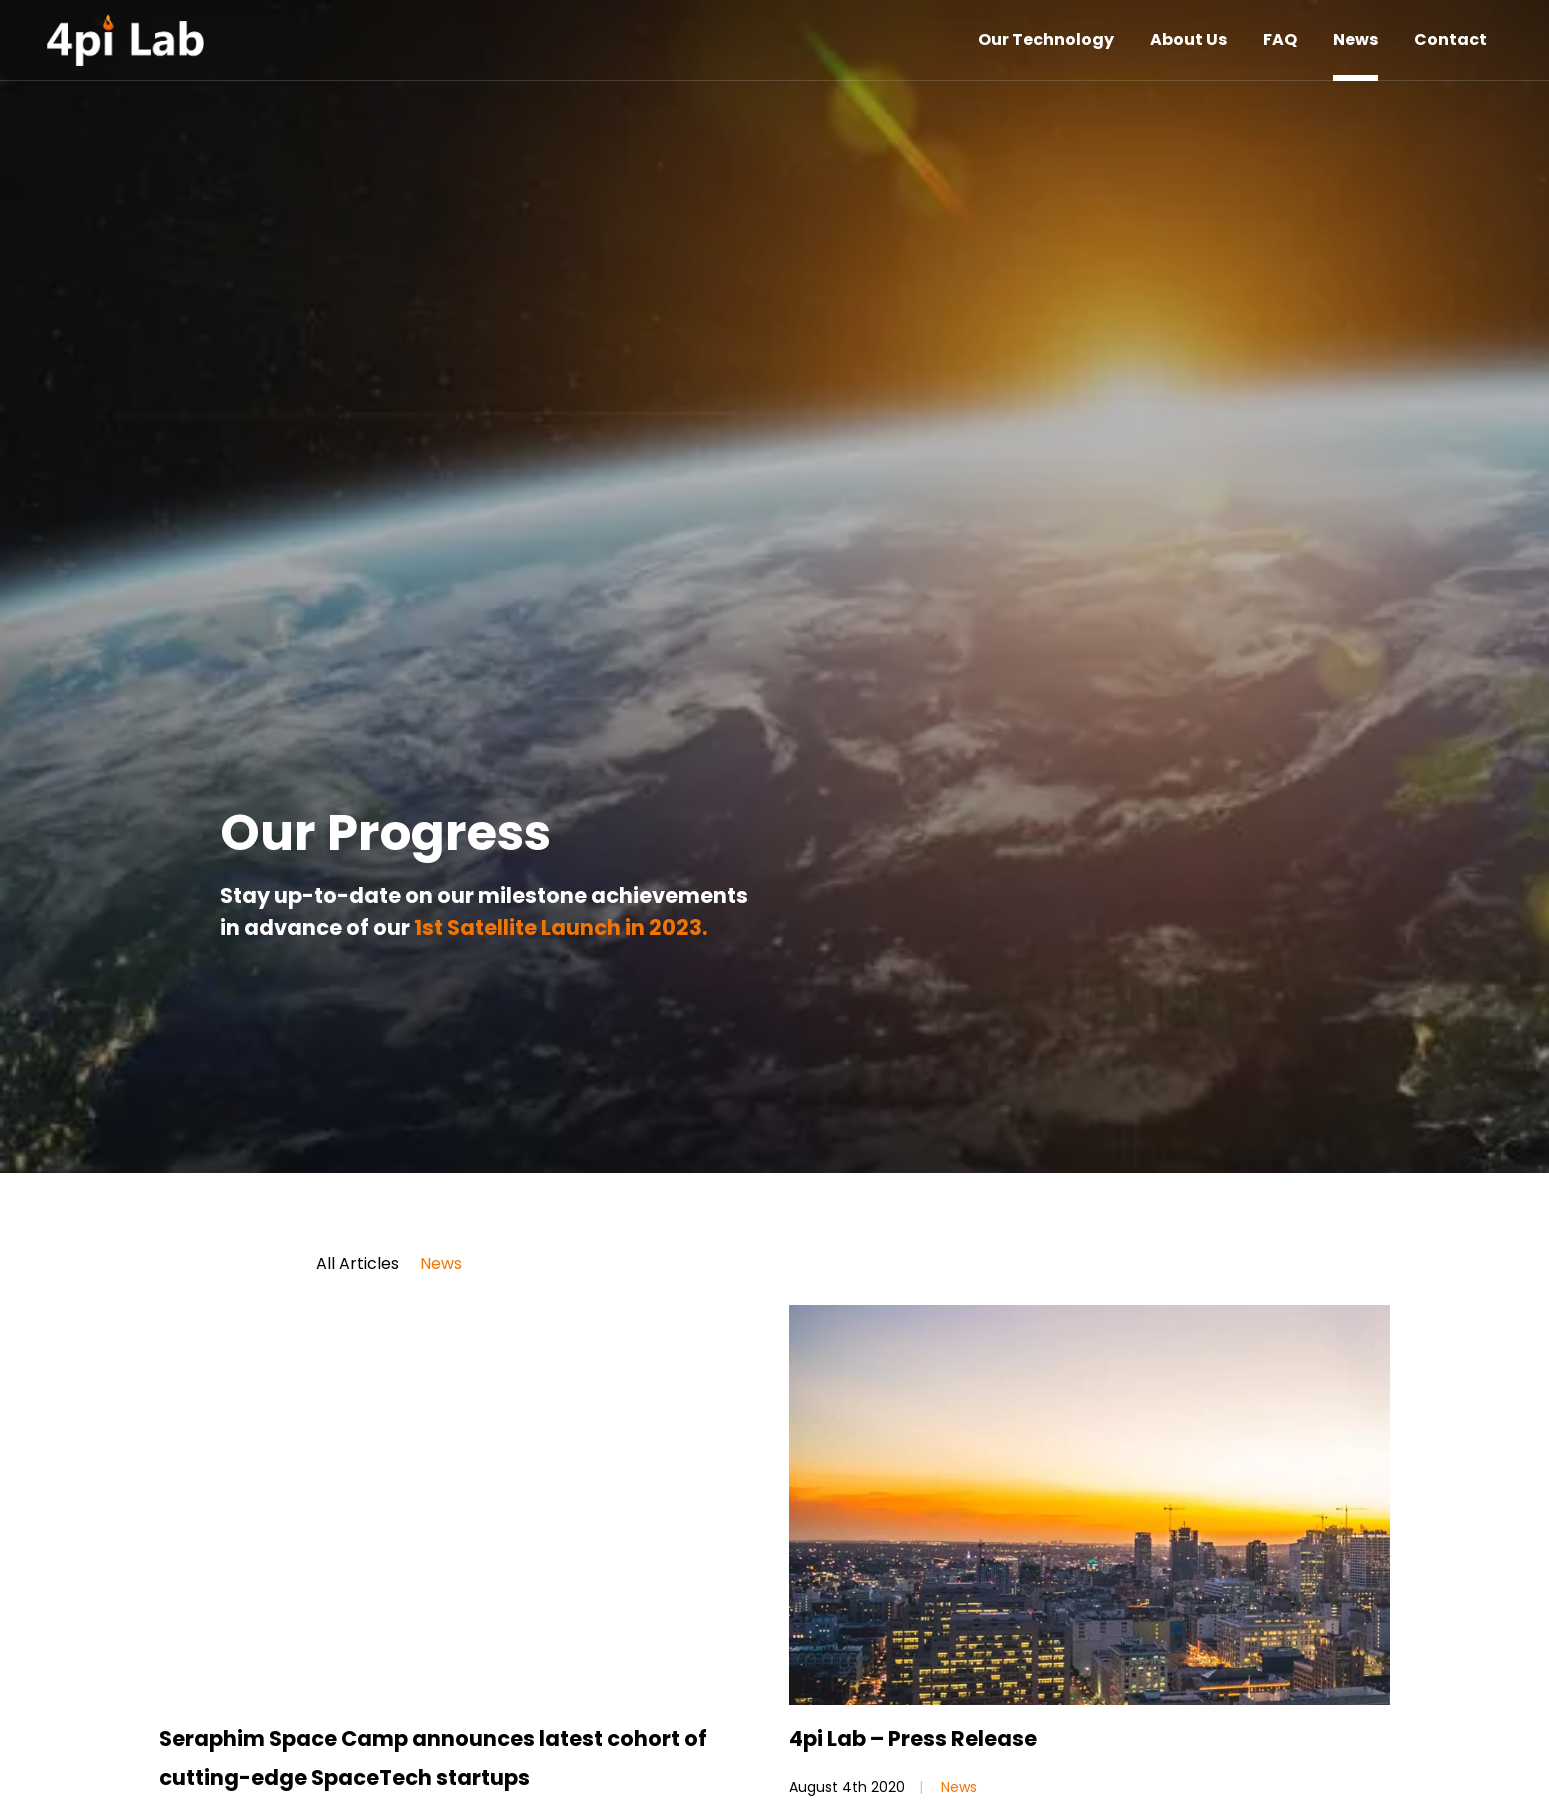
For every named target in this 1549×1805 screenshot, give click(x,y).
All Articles (357, 1264)
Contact (1450, 39)
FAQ (1280, 39)
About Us (1188, 39)
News (1355, 39)
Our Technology (1046, 39)
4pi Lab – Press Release (913, 1738)
